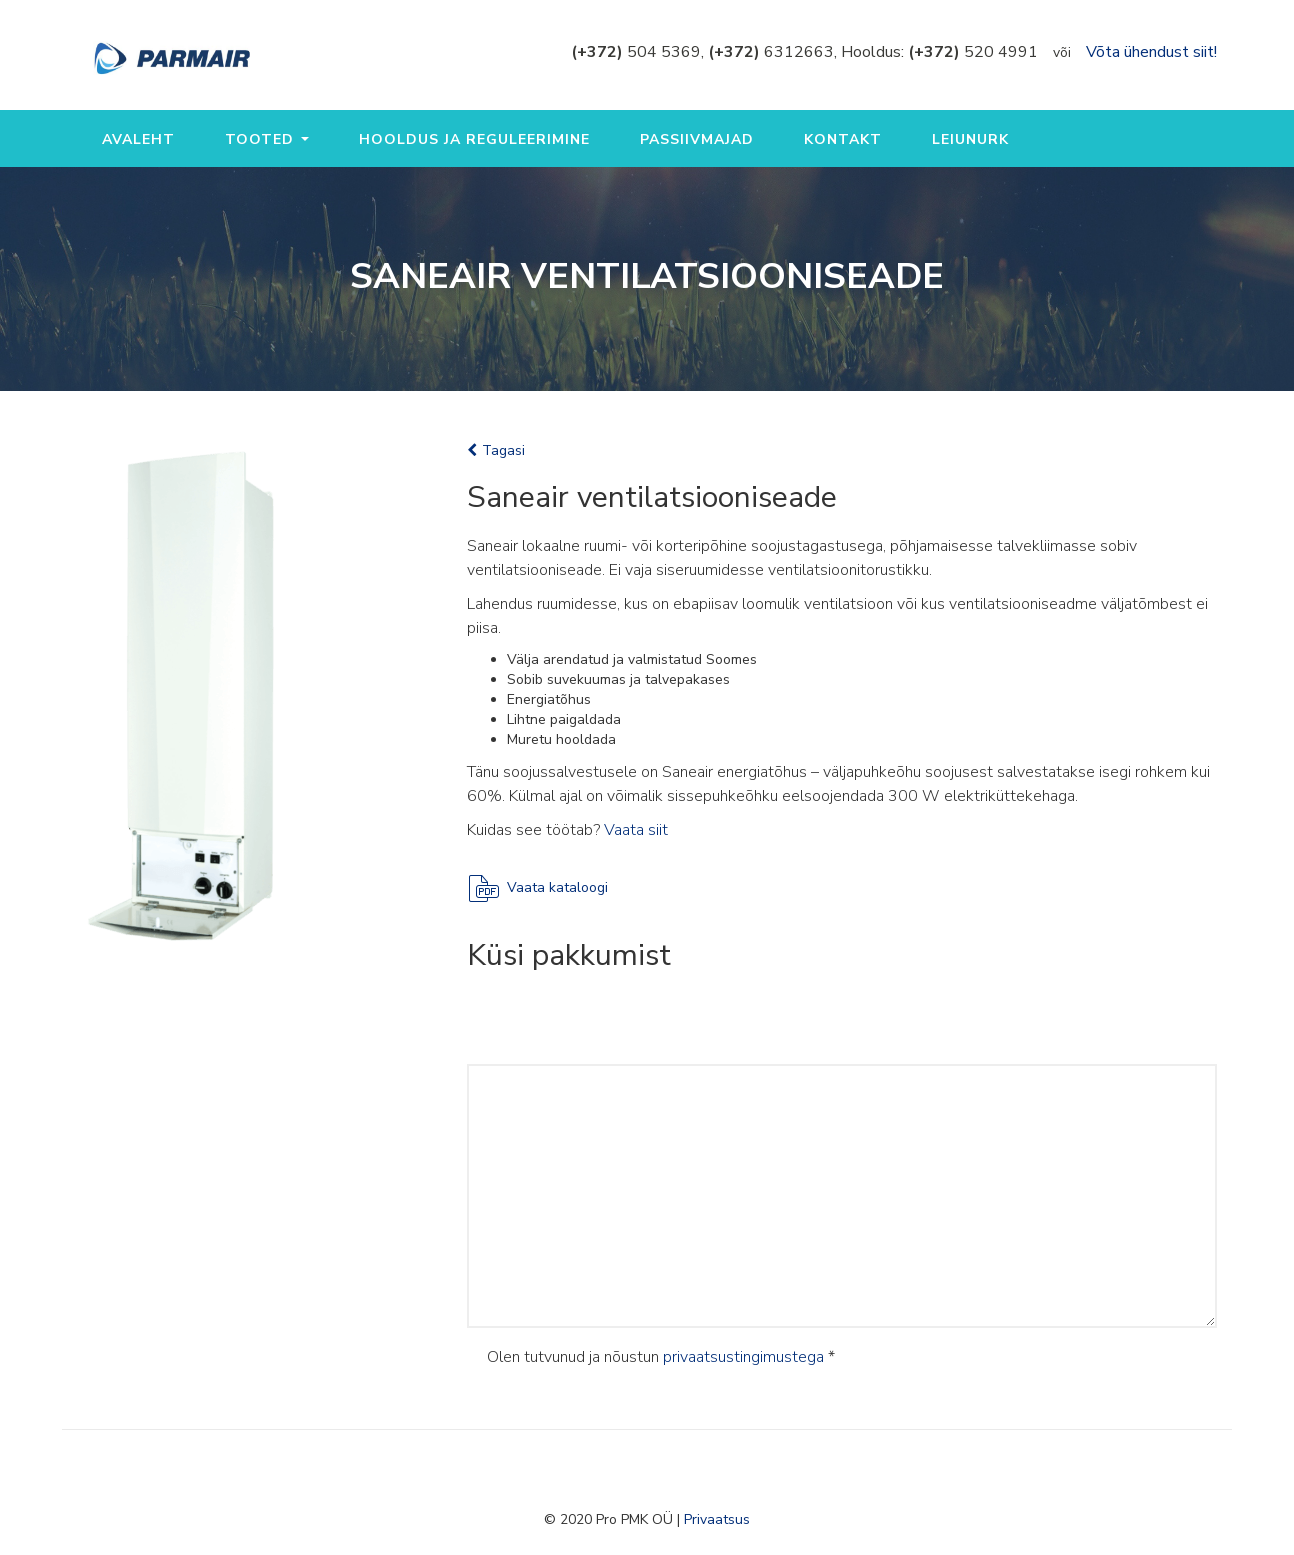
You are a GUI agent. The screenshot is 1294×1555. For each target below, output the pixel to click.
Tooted (267, 139)
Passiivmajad (697, 139)
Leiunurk (970, 139)
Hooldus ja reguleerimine (474, 139)
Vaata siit (636, 830)
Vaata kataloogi (557, 887)
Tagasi (496, 450)
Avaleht (138, 139)
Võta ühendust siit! (1151, 52)
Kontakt (843, 139)
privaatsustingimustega (743, 1357)
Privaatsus (717, 1519)
